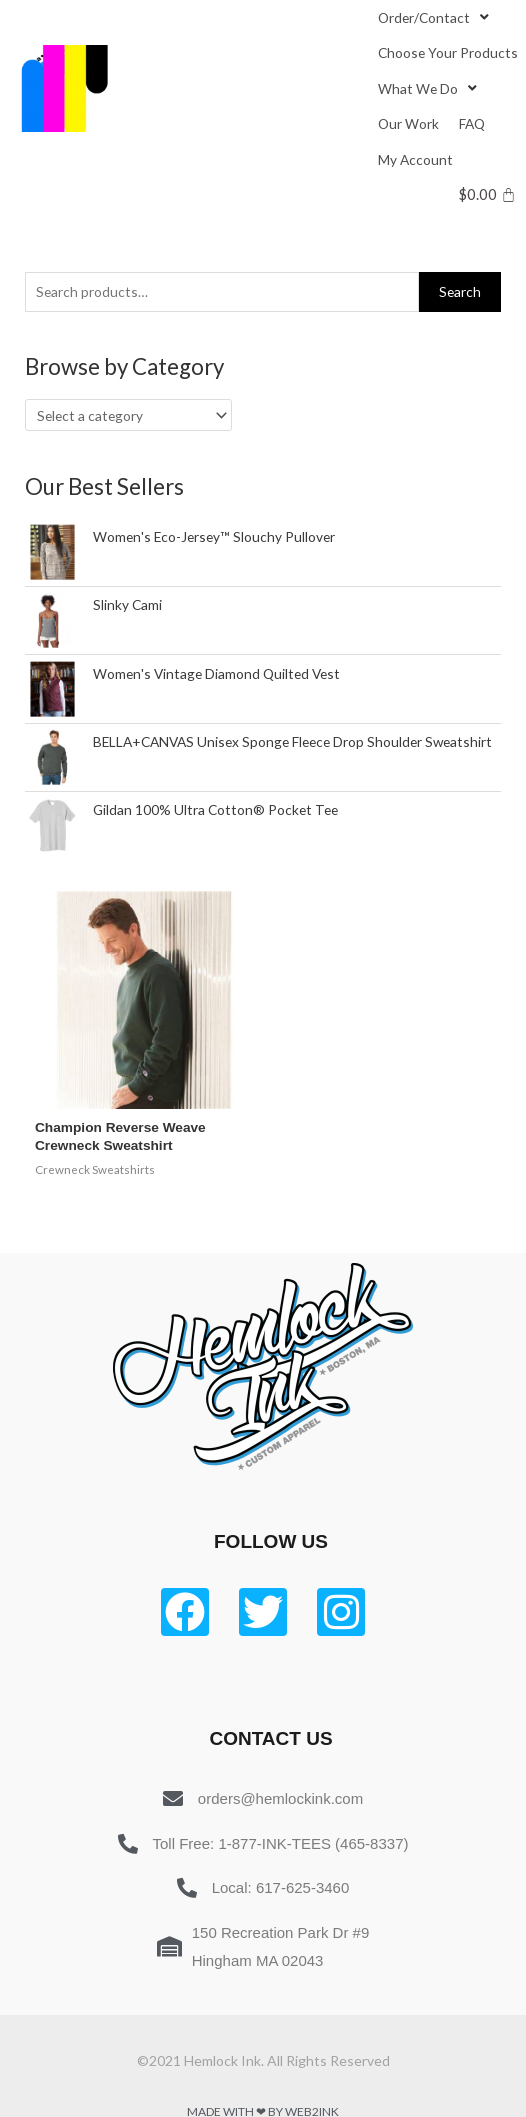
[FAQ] (472, 123)
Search (460, 291)
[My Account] (415, 159)
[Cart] (487, 194)
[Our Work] (408, 123)
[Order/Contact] (435, 17)
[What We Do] (429, 88)
